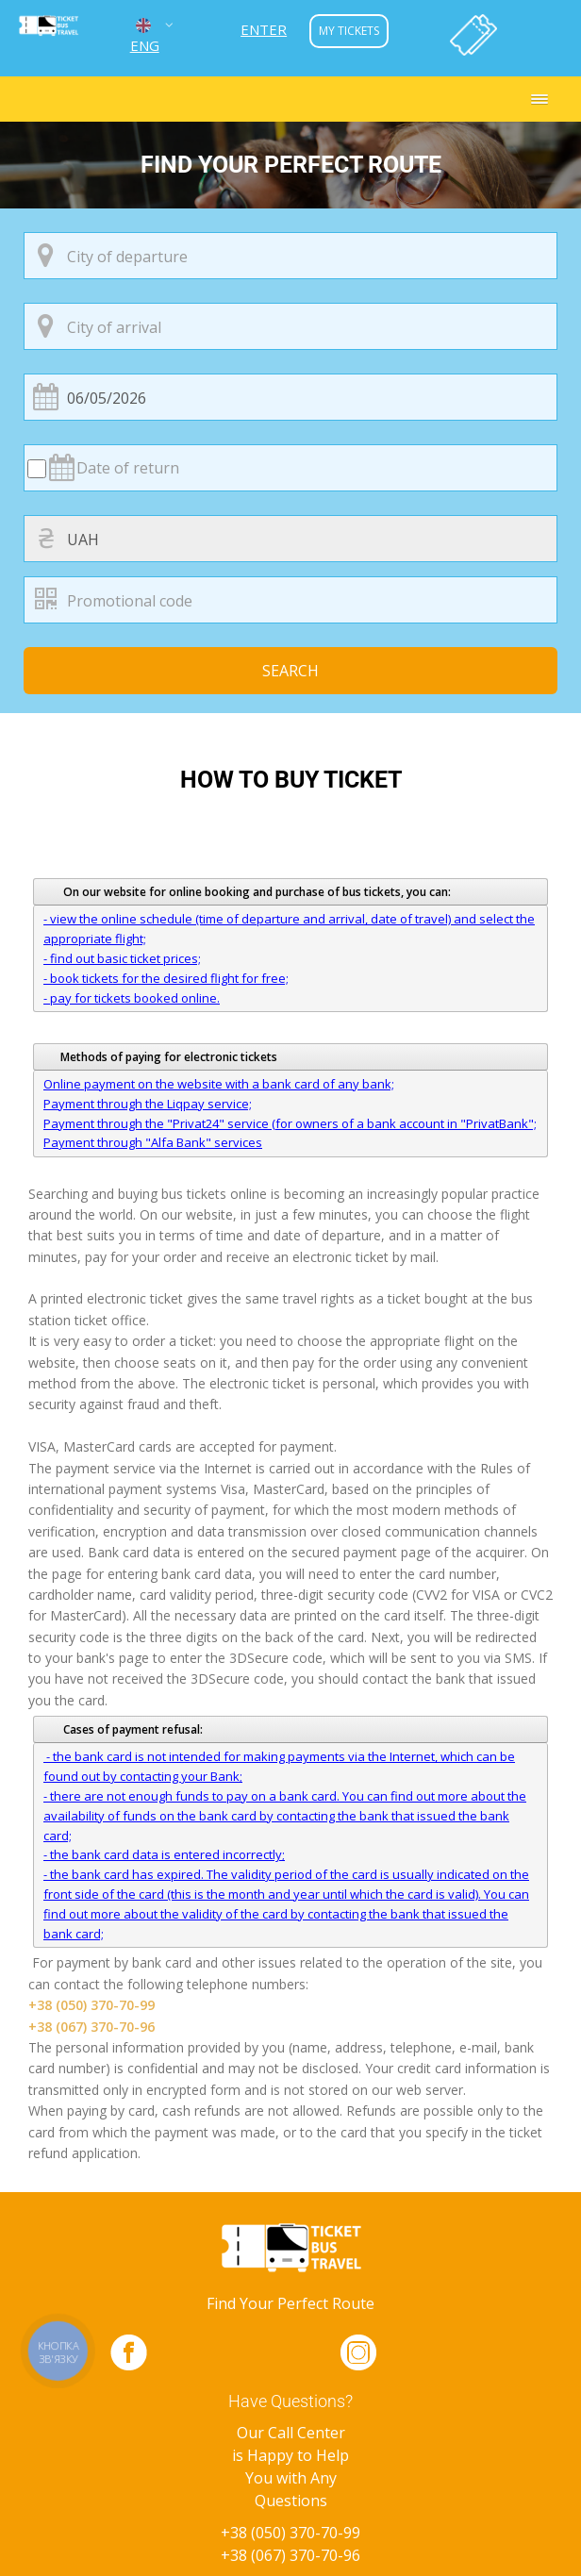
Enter (264, 29)
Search (290, 670)
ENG (144, 34)
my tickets (349, 31)
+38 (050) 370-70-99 (91, 2005)
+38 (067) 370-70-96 (91, 2027)
